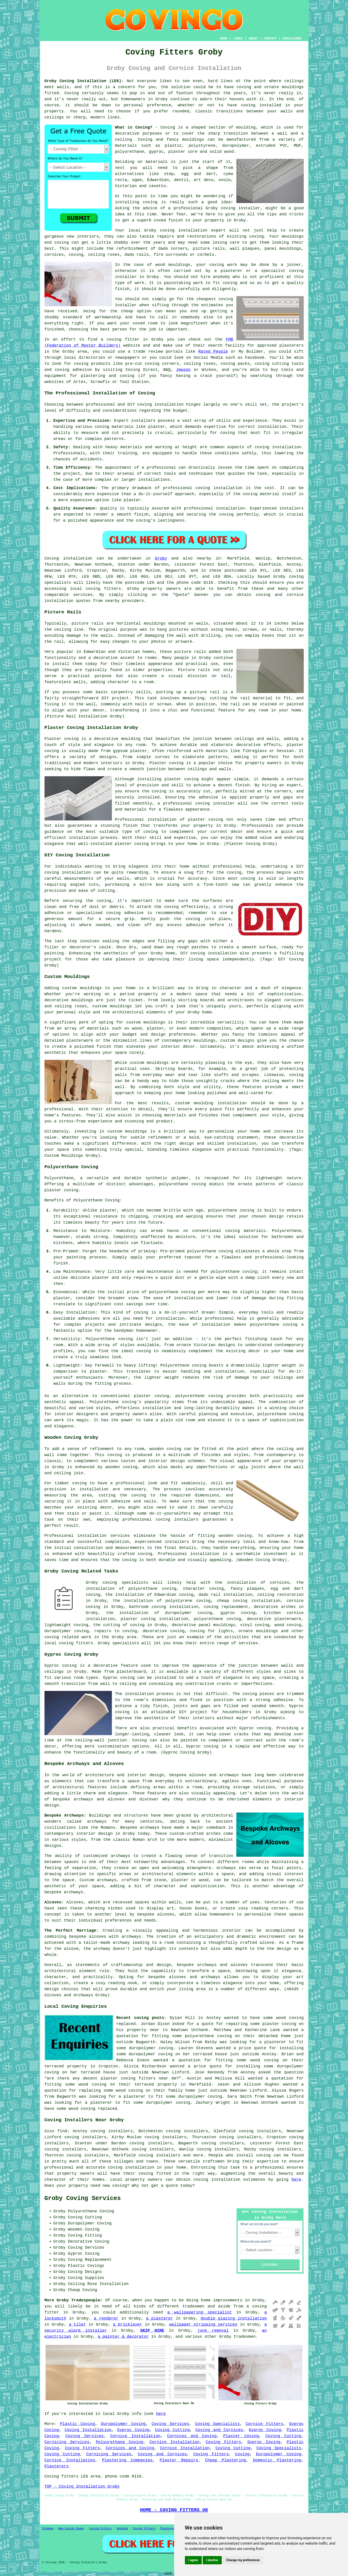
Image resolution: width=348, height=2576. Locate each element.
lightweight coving (66, 1625)
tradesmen (244, 2336)
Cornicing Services (67, 2442)
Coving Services (170, 2424)
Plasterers (56, 2466)
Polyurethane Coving (119, 2442)
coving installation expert (193, 230)
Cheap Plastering (225, 2460)
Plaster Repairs (179, 2460)
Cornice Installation (135, 2436)
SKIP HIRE (152, 2330)
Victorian (126, 186)
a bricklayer (127, 2324)
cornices (54, 254)
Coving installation (68, 558)
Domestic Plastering (277, 2460)
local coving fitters (68, 1643)
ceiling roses (104, 254)
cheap (127, 311)
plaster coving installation (154, 1619)
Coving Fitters (223, 2442)
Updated (122, 2528)
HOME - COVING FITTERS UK (174, 2510)
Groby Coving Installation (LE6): (84, 81)
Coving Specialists (217, 2424)
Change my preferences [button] (243, 2560)
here (296, 2179)
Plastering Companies (127, 2460)
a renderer (106, 2318)
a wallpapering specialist (199, 2312)
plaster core (182, 151)
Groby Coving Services (82, 2198)
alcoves (165, 1914)
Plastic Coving (77, 2424)
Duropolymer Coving (123, 2424)
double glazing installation (234, 2318)
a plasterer (159, 2318)
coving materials (114, 426)
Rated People (213, 351)
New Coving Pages (71, 2528)
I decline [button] (212, 2560)
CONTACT (270, 38)
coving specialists (125, 1582)
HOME (223, 38)
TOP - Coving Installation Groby (82, 2486)
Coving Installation (87, 2430)
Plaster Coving (241, 2436)
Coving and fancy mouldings (171, 139)
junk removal (213, 2330)
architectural (60, 1971)
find (62, 2131)
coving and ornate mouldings (270, 87)
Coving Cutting (172, 2430)
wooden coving (165, 1449)
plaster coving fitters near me (138, 2078)
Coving (242, 2454)
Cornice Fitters (264, 2424)
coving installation (160, 404)
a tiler (77, 2324)
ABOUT (253, 38)
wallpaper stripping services (203, 2324)
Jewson (183, 369)
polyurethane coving (182, 1184)
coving (244, 1535)
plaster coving (151, 1396)
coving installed (261, 105)
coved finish (168, 220)
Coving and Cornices (219, 2430)
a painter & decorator (123, 2336)
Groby (161, 558)
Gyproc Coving (133, 2430)
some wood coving (123, 2090)
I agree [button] (193, 2560)
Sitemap (47, 2528)
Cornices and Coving (192, 2436)
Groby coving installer (233, 208)
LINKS (238, 38)
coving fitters (103, 588)
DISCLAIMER (291, 38)
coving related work (67, 1637)
